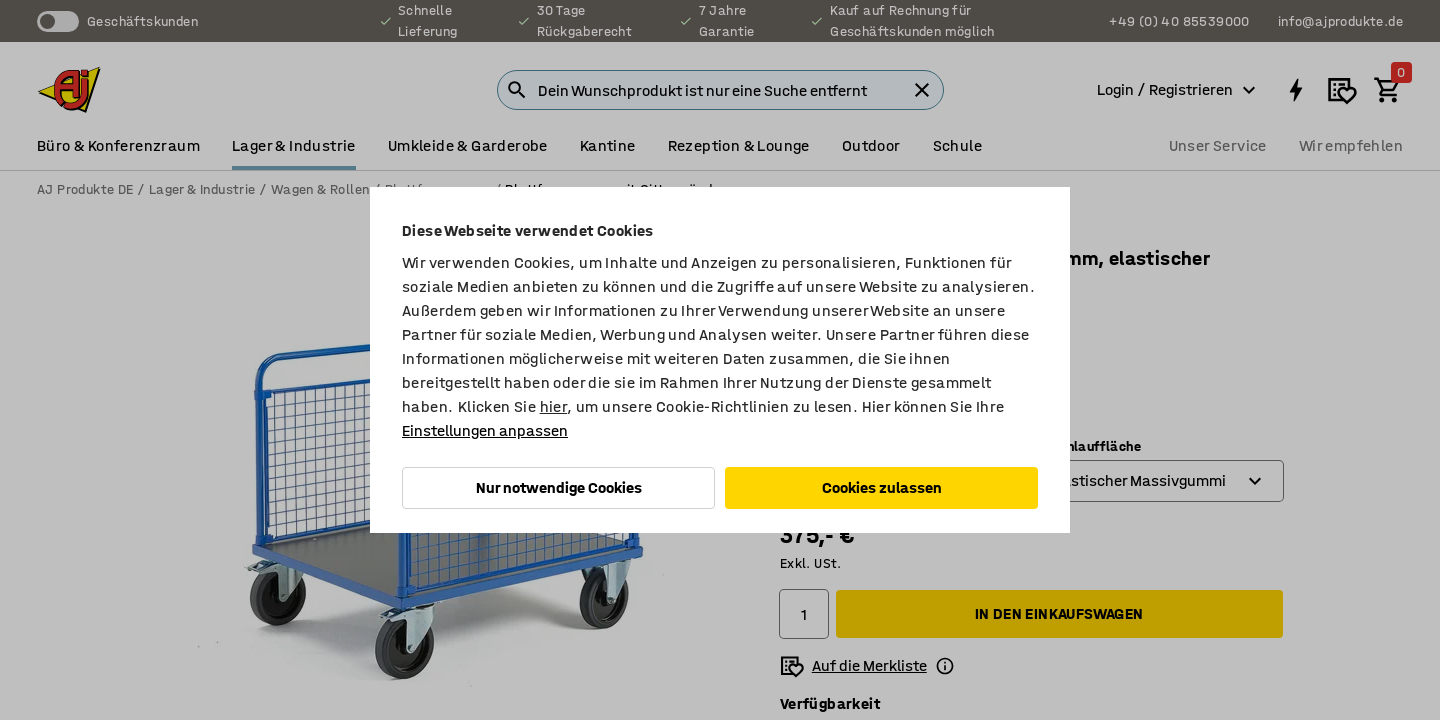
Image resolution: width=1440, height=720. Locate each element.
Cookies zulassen (882, 487)
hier (554, 406)
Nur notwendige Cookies (559, 487)
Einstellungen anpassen (485, 430)
